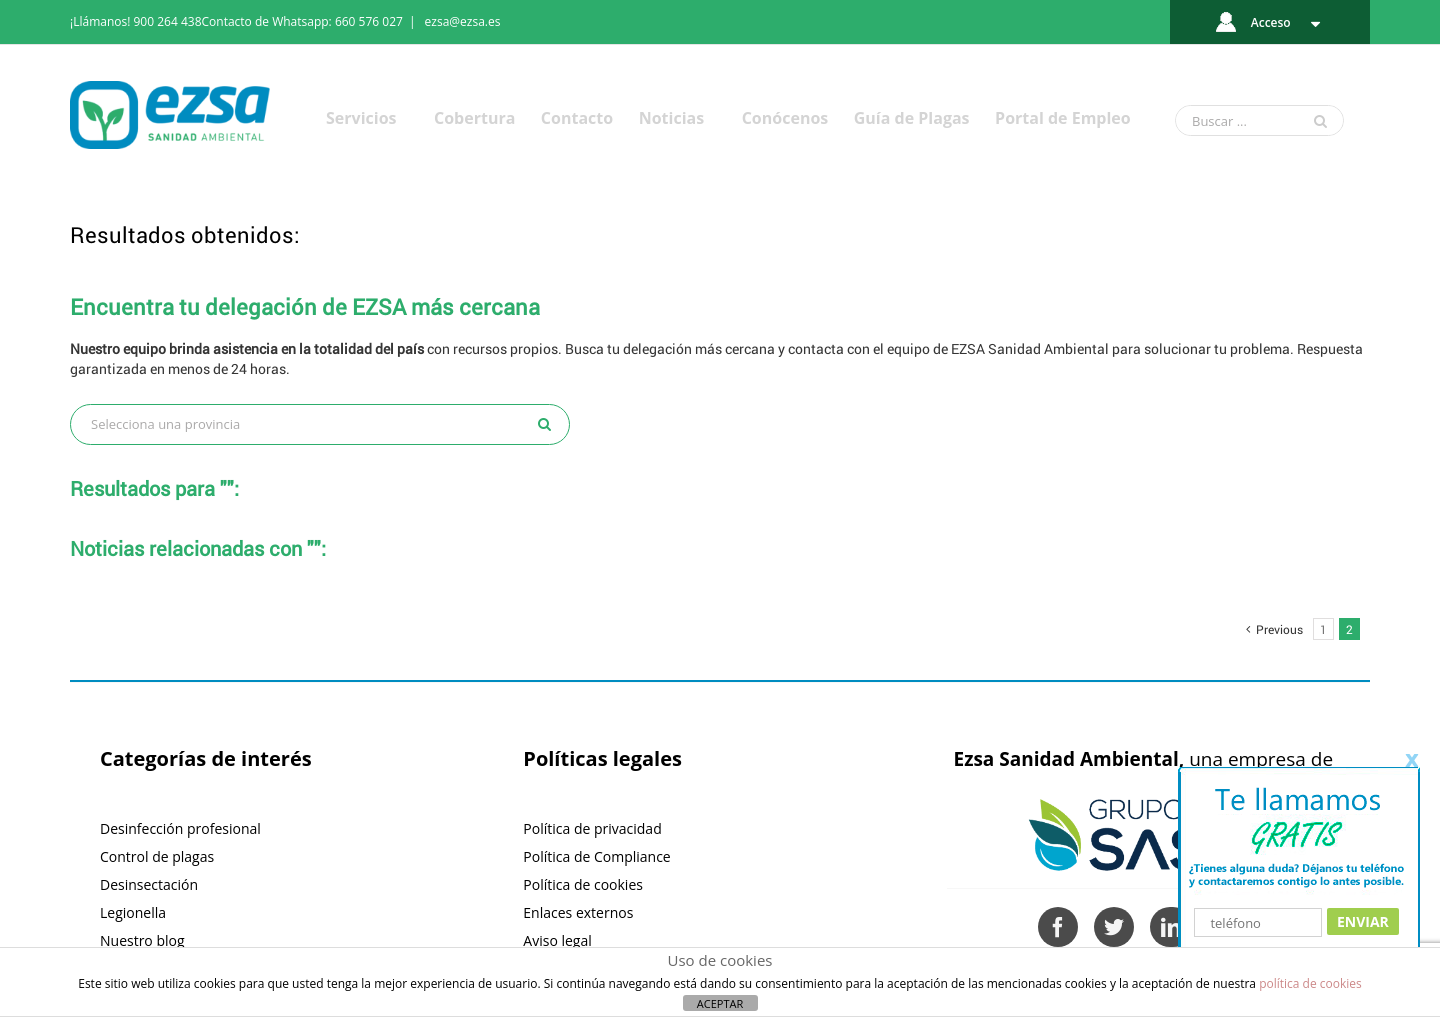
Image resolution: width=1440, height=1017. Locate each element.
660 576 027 (369, 21)
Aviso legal (557, 940)
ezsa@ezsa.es (463, 21)
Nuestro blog (142, 940)
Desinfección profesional (180, 828)
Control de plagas (157, 856)
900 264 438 (168, 21)
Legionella (133, 912)
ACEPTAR (720, 1003)
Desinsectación (149, 884)
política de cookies (1310, 983)
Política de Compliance (596, 856)
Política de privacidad (592, 828)
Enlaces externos (578, 912)
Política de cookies (583, 884)
